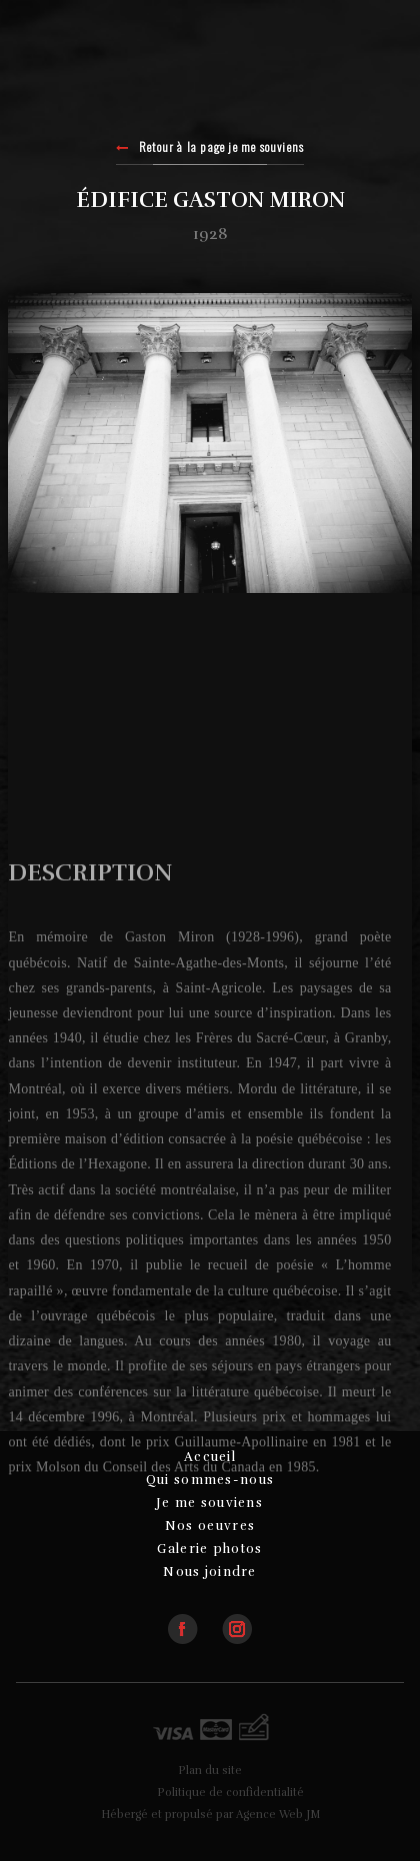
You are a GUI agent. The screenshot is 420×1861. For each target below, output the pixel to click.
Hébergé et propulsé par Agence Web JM (210, 1814)
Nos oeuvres (210, 1526)
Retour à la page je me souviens (210, 148)
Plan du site (210, 1770)
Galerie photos (209, 1549)
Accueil (210, 1457)
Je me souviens (210, 1503)
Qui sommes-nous (210, 1480)
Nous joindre (210, 1572)
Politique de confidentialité (230, 1792)
